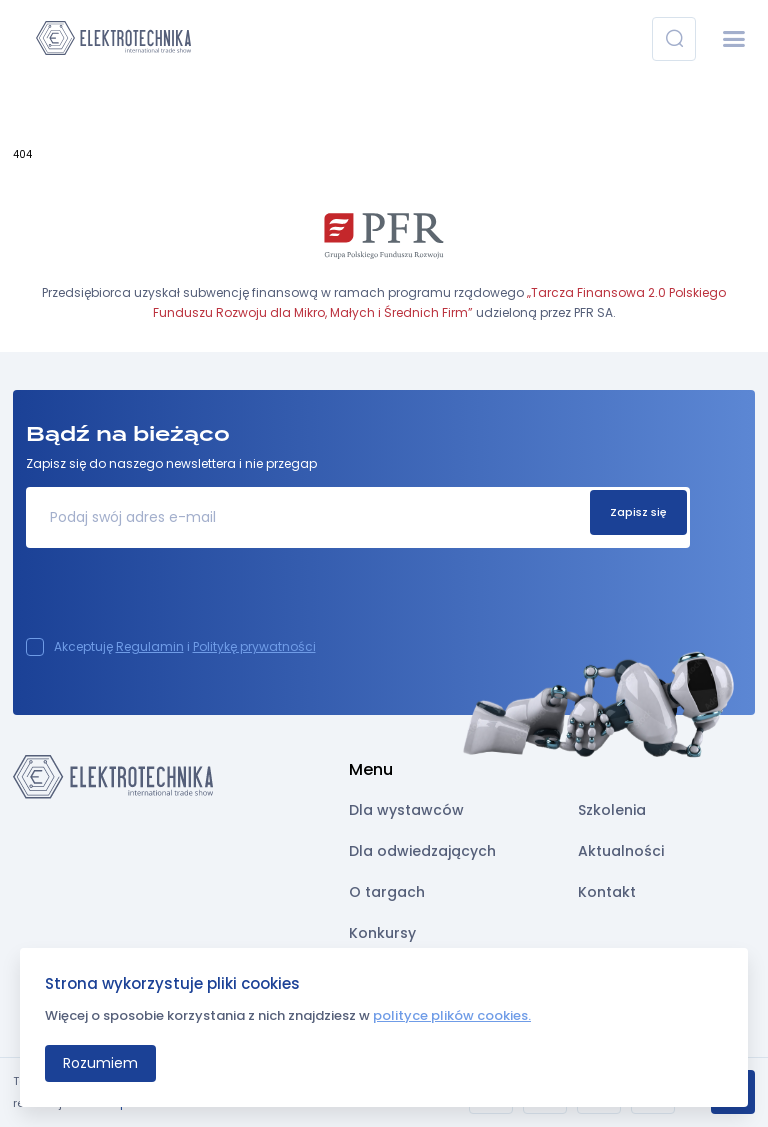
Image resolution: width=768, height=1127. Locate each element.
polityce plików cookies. (452, 1015)
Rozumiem (100, 1063)
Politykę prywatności (254, 646)
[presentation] (178, 599)
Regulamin (150, 646)
